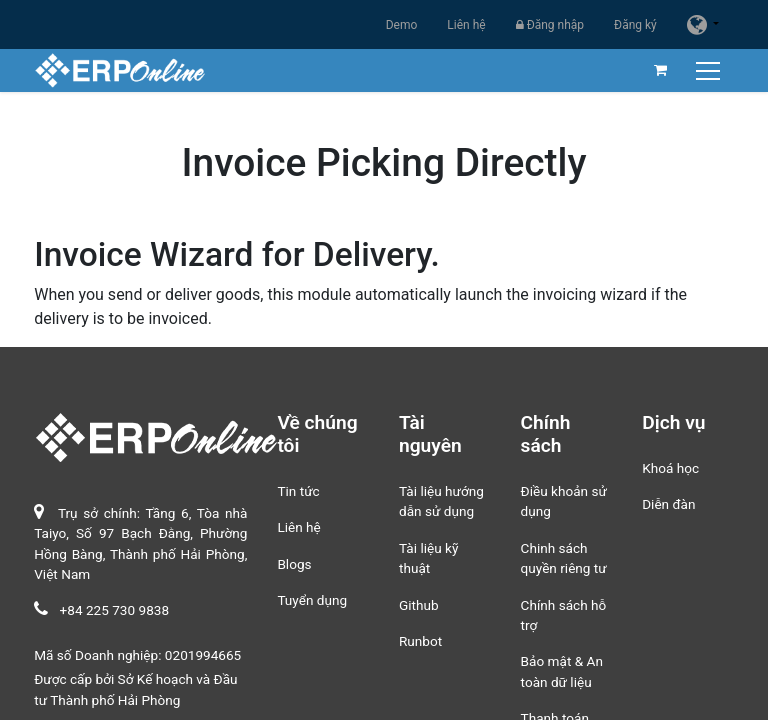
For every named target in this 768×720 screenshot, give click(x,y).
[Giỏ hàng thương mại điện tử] (661, 70)
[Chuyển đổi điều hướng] (710, 70)
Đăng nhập (550, 25)
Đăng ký (635, 25)
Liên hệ (466, 25)
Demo (402, 25)
